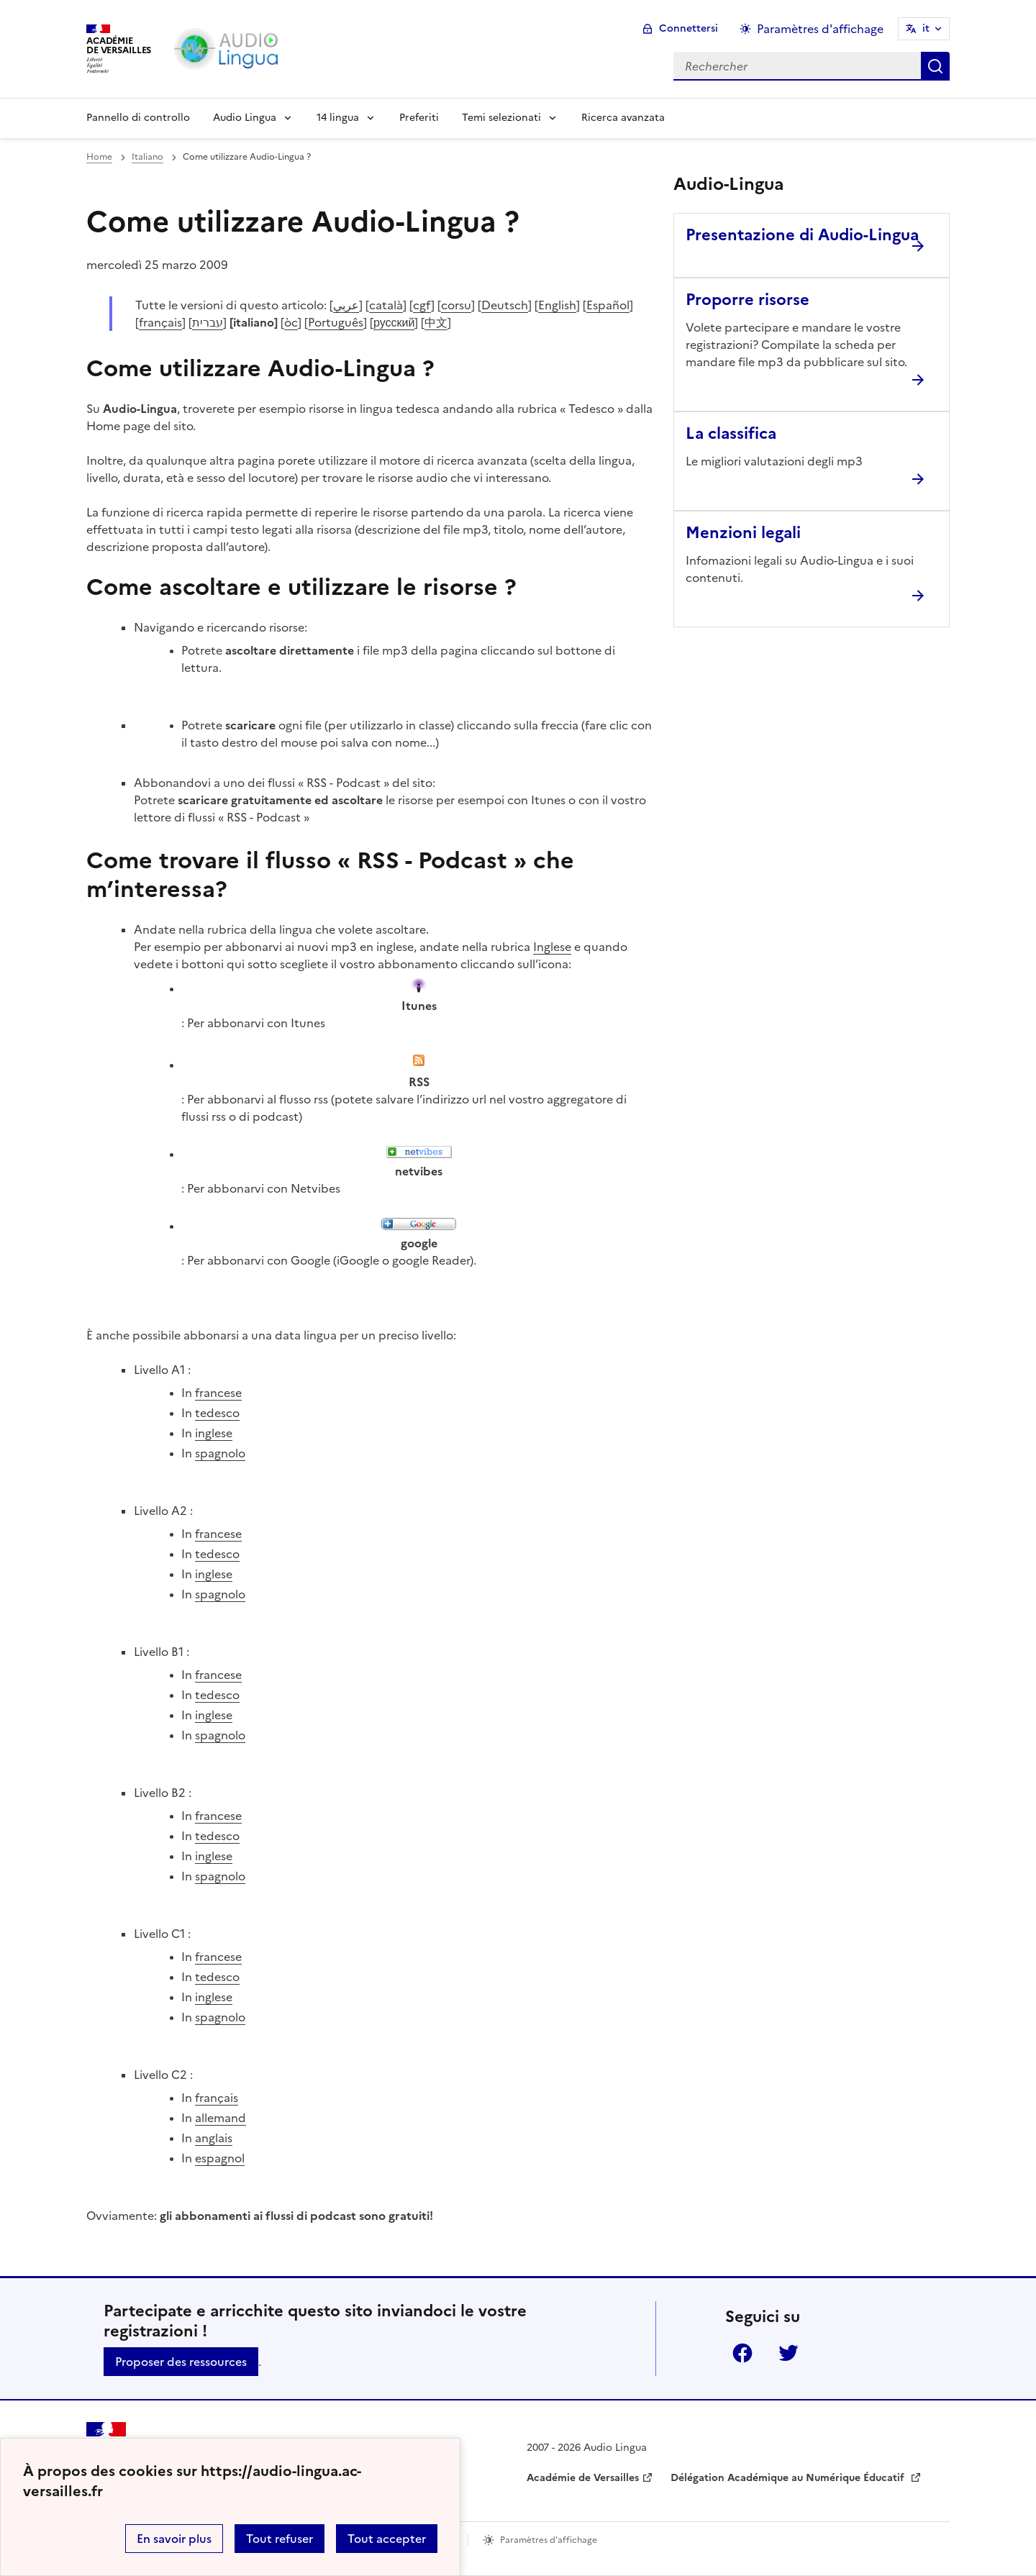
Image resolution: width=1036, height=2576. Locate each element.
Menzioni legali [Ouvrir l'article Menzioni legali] (743, 533)
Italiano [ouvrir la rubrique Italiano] (147, 156)
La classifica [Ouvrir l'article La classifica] (731, 433)
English (557, 305)
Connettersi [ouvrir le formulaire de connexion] (688, 28)
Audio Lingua (244, 117)
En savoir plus (174, 2538)
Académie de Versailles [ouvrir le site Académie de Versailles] (583, 2477)
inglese (213, 1433)
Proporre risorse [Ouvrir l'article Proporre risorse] (747, 299)
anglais (213, 2138)
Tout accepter (386, 2538)
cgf (422, 305)
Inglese (552, 946)
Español (608, 305)
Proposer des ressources (181, 2361)
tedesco (217, 1412)
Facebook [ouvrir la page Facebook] (742, 2353)
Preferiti (419, 117)
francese (218, 1392)
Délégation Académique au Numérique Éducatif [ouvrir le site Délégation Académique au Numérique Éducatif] (789, 2477)
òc (291, 322)
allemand (220, 2117)
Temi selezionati (501, 117)
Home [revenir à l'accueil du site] (99, 156)
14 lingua (338, 117)
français (160, 322)
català (386, 305)
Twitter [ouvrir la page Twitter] (788, 2353)
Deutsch (504, 305)
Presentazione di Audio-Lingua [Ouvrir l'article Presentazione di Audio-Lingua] (802, 235)
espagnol (220, 2158)
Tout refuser (279, 2538)
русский (393, 322)
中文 (435, 322)
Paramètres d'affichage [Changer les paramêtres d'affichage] (820, 28)
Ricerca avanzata (623, 117)
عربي (346, 305)
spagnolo (220, 1453)
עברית (207, 322)
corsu (456, 305)
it (926, 28)
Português (335, 322)
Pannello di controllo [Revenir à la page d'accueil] (138, 117)
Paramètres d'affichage (548, 2540)
